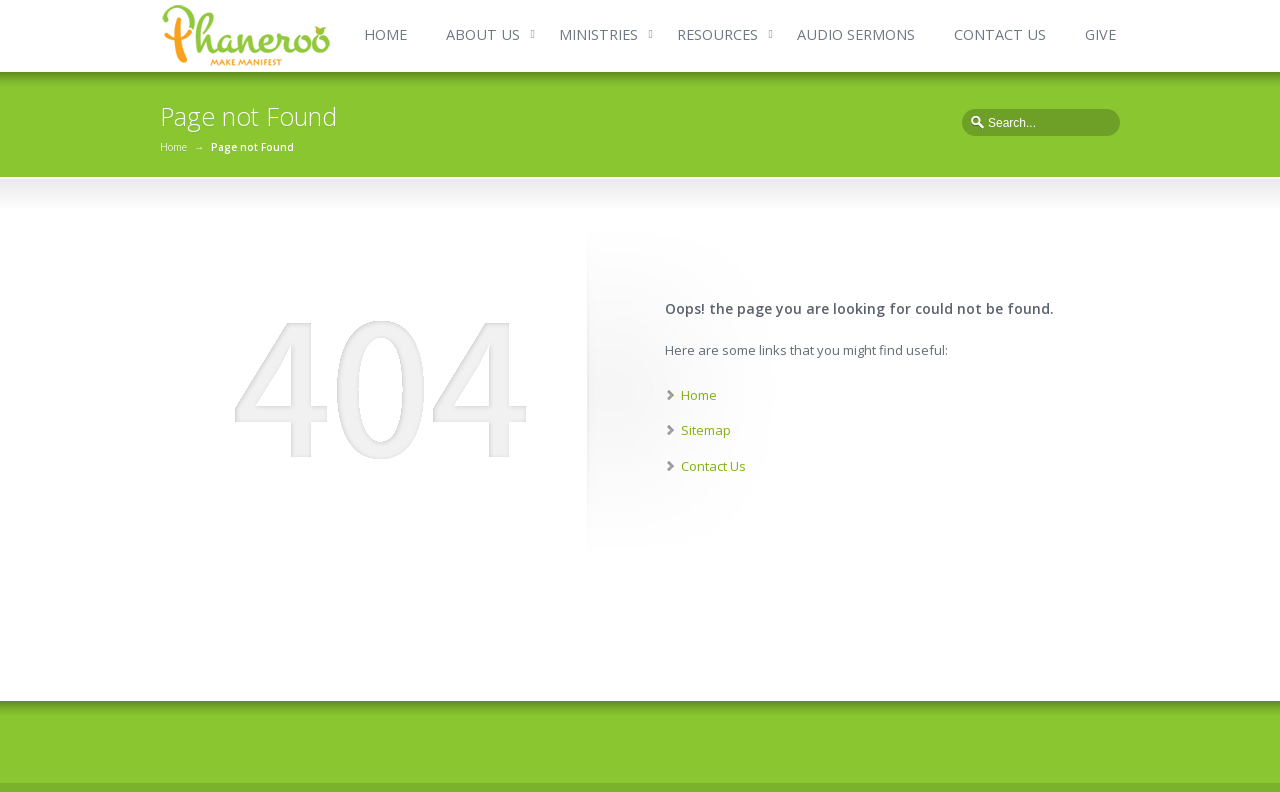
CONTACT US (1000, 34)
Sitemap (706, 430)
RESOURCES (717, 34)
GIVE (1100, 34)
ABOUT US (483, 34)
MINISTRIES (598, 34)
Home (173, 147)
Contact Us (713, 466)
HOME (385, 34)
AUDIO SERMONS (856, 34)
